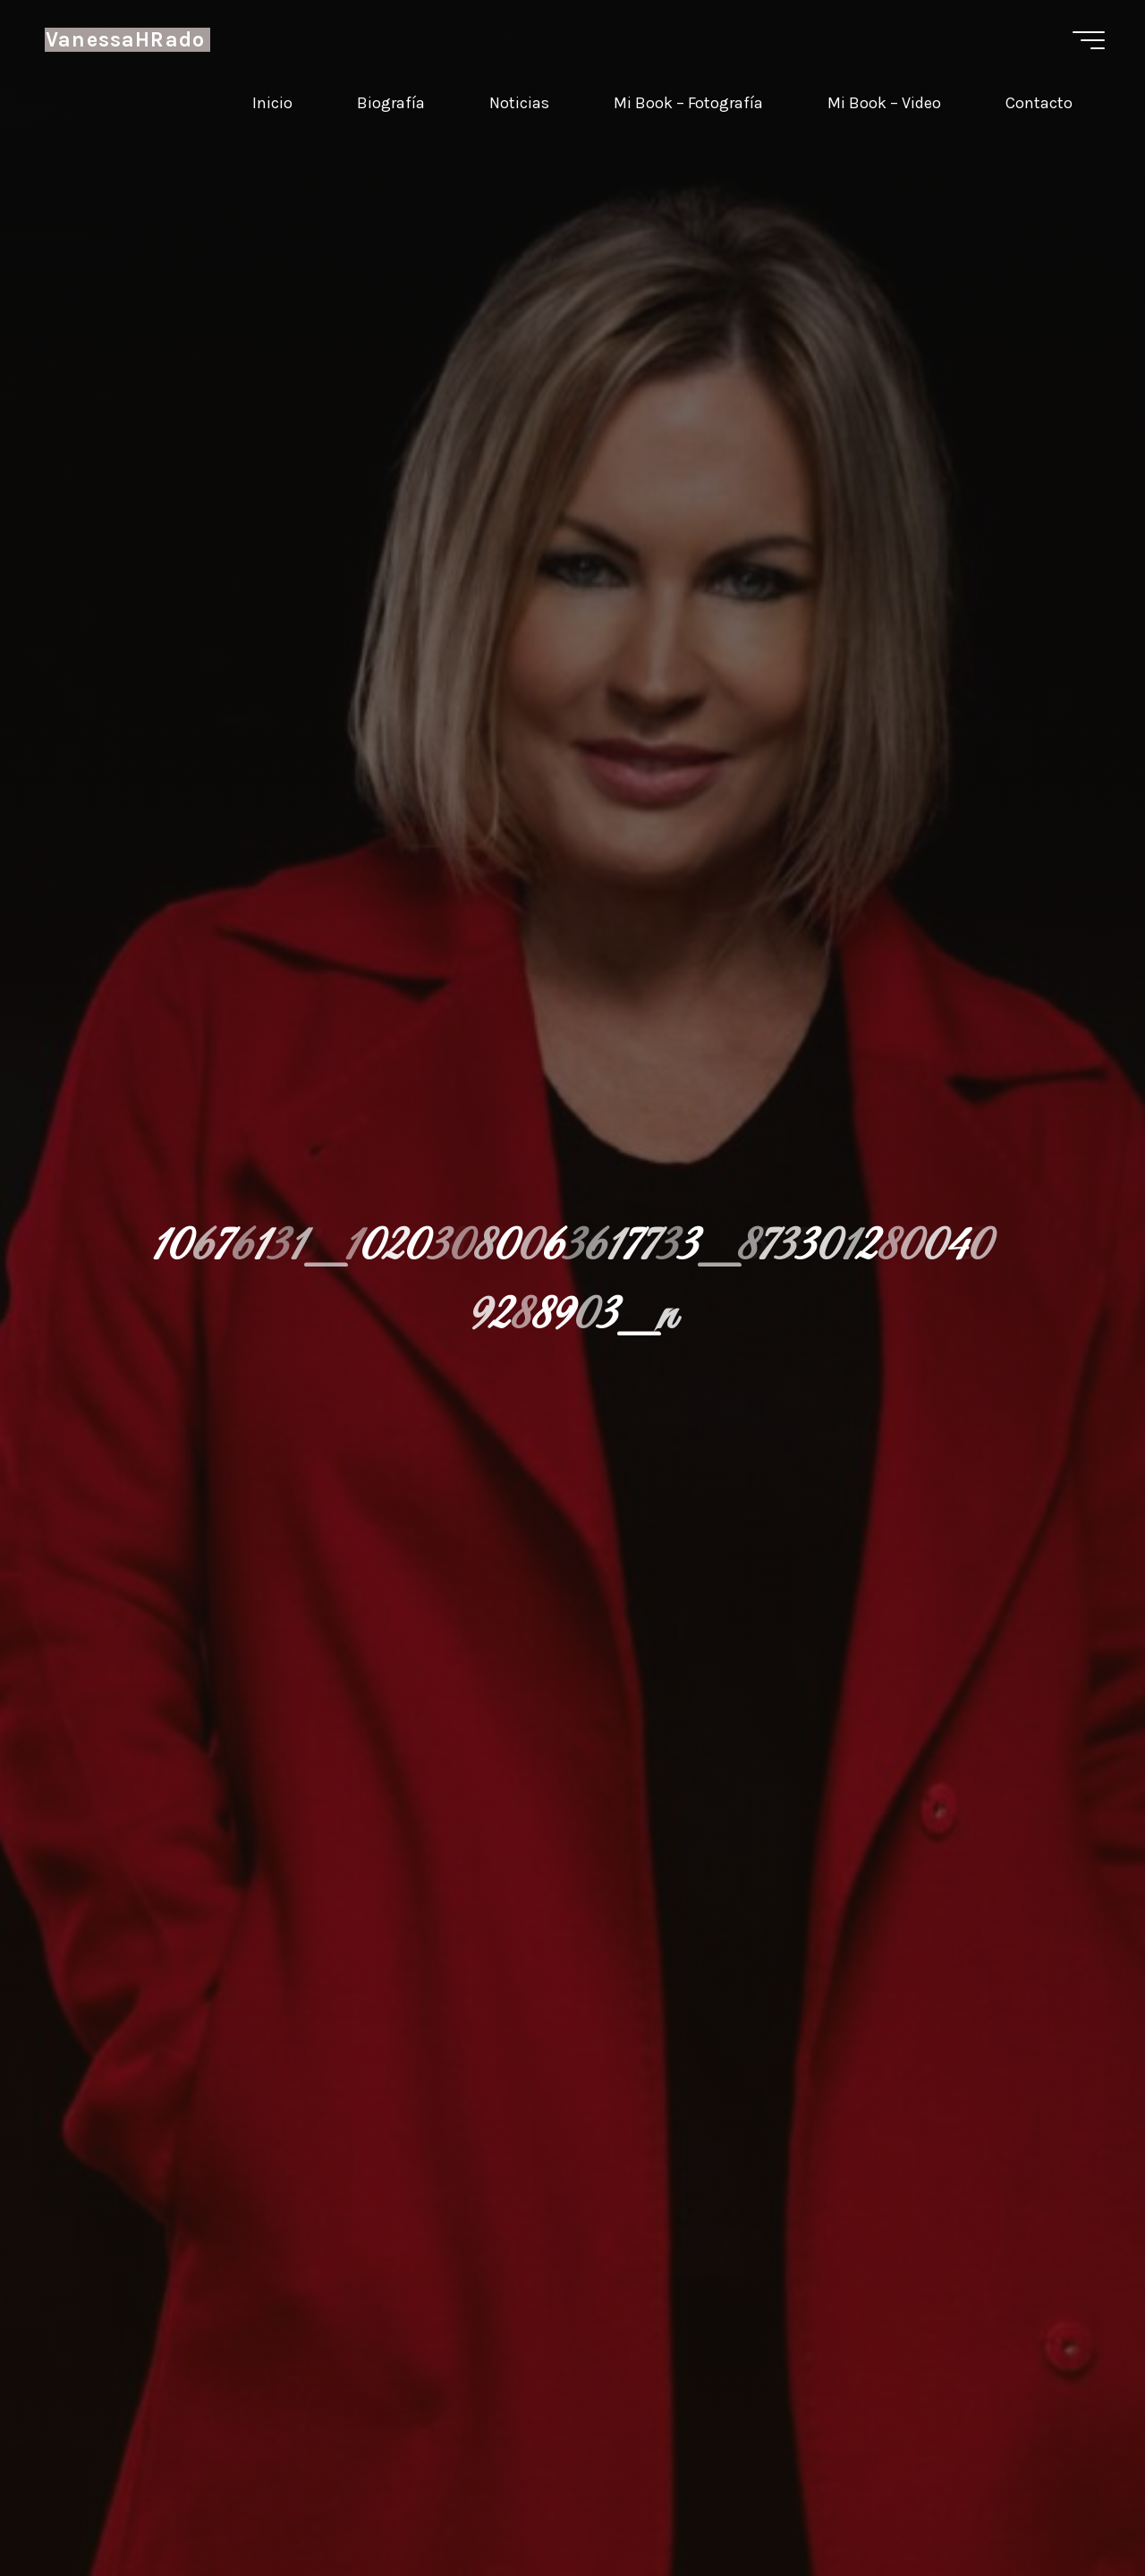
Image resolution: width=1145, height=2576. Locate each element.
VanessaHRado (125, 40)
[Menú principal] (1089, 40)
